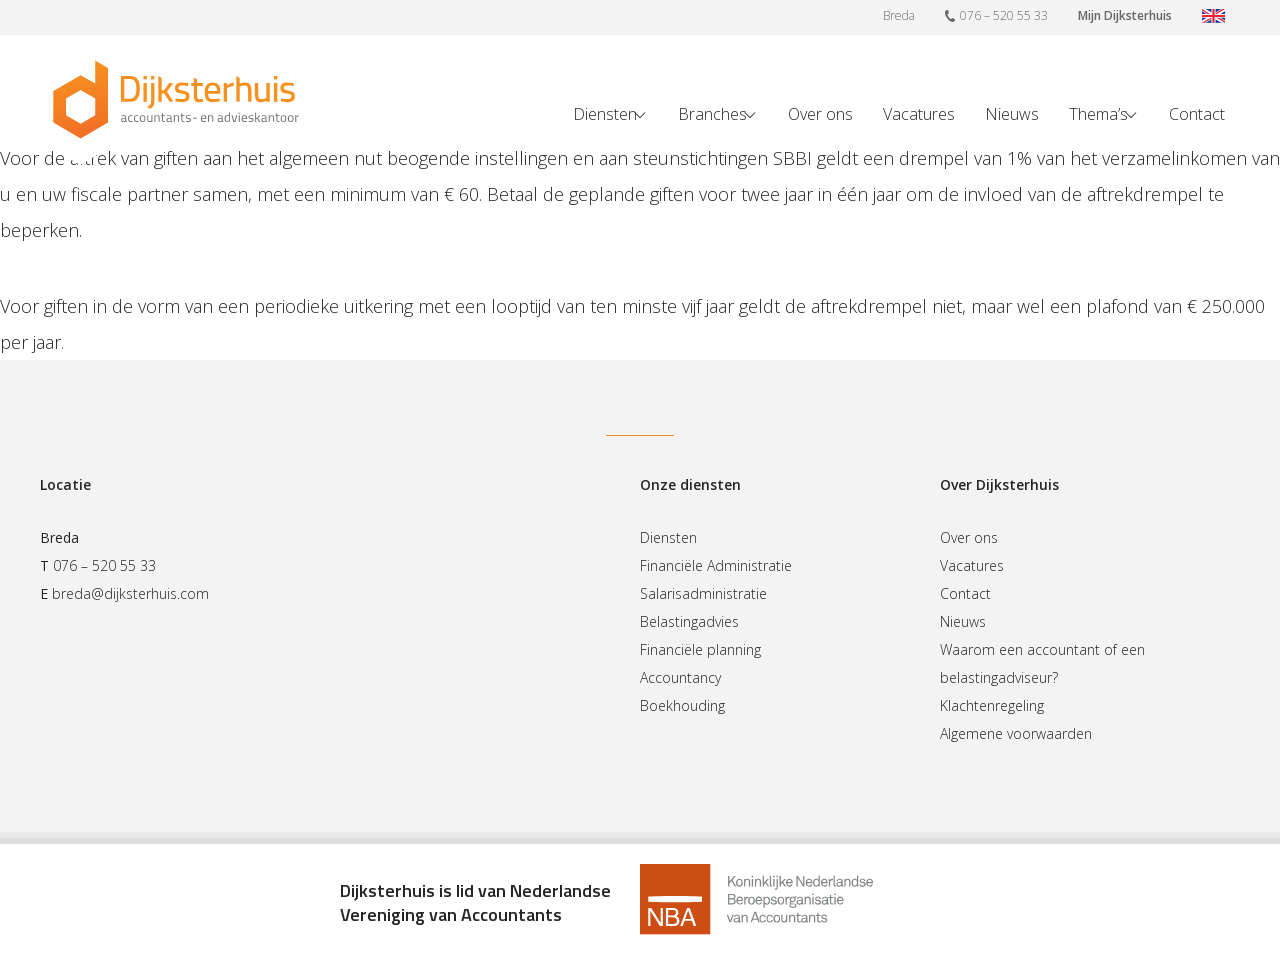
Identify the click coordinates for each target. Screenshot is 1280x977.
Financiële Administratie (716, 565)
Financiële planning (700, 649)
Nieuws (1012, 114)
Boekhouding (682, 705)
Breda (899, 15)
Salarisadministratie (703, 593)
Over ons (820, 114)
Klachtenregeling (992, 705)
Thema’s (1098, 114)
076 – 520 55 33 (996, 15)
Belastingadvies (689, 621)
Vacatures (919, 114)
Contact (1197, 114)
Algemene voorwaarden (1016, 733)
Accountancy (680, 677)
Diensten (605, 114)
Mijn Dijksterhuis (1125, 15)
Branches (712, 114)
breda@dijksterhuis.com (130, 593)
